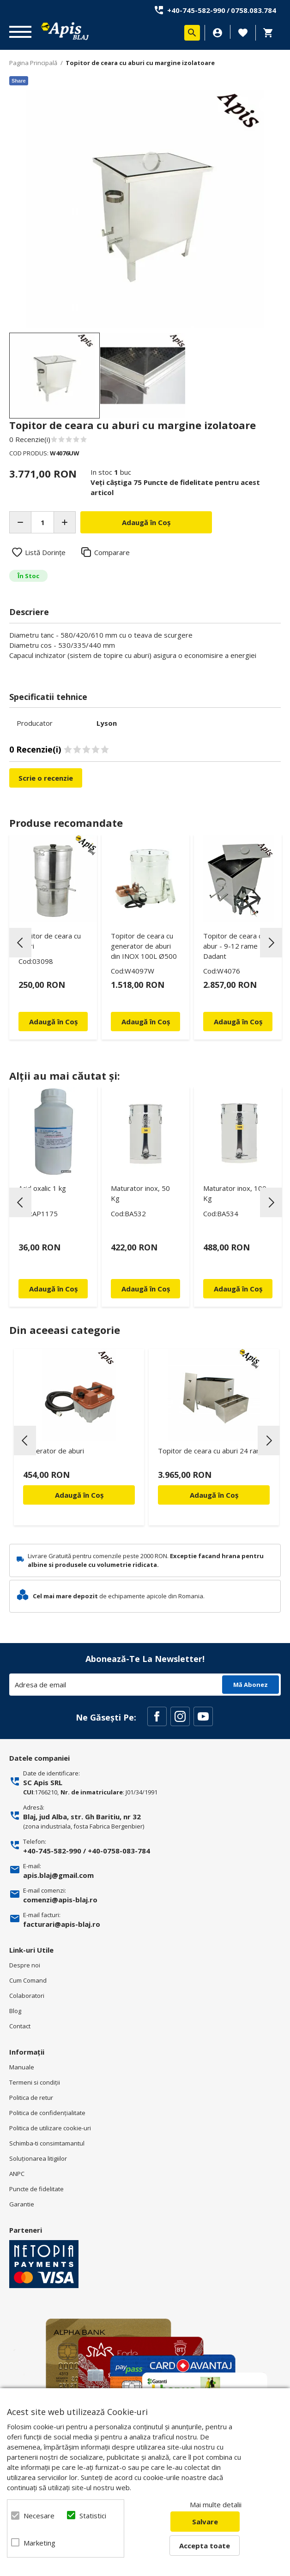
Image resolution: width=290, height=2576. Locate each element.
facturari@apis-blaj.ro (61, 1924)
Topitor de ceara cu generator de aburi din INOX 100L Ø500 (144, 946)
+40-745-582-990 (196, 10)
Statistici (92, 2515)
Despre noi (24, 1965)
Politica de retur (31, 2097)
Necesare (39, 2515)
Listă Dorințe (45, 552)
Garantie (21, 2204)
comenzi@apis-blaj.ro (60, 1899)
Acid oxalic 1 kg (42, 1188)
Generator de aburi (53, 1450)
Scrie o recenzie (45, 778)
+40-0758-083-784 (119, 1850)
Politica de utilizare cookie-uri (50, 2128)
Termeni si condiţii (34, 2082)
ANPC (16, 2174)
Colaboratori (26, 1995)
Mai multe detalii (216, 2504)
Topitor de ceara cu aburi (49, 940)
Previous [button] (20, 942)
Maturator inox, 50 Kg (140, 1193)
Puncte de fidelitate (36, 2189)
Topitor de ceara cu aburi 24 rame (212, 1450)
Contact (19, 2026)
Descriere (29, 611)
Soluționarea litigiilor (38, 2158)
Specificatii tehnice (48, 696)
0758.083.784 (253, 10)
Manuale (21, 2067)
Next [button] (271, 942)
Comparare (112, 552)
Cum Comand (28, 1980)
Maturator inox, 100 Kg (234, 1193)
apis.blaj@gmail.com (58, 1875)
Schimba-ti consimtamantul (47, 2143)
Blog (15, 2011)
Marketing (39, 2542)
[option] (145, 209)
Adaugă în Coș (79, 1495)
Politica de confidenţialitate (47, 2113)
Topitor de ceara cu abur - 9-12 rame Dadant (234, 946)
